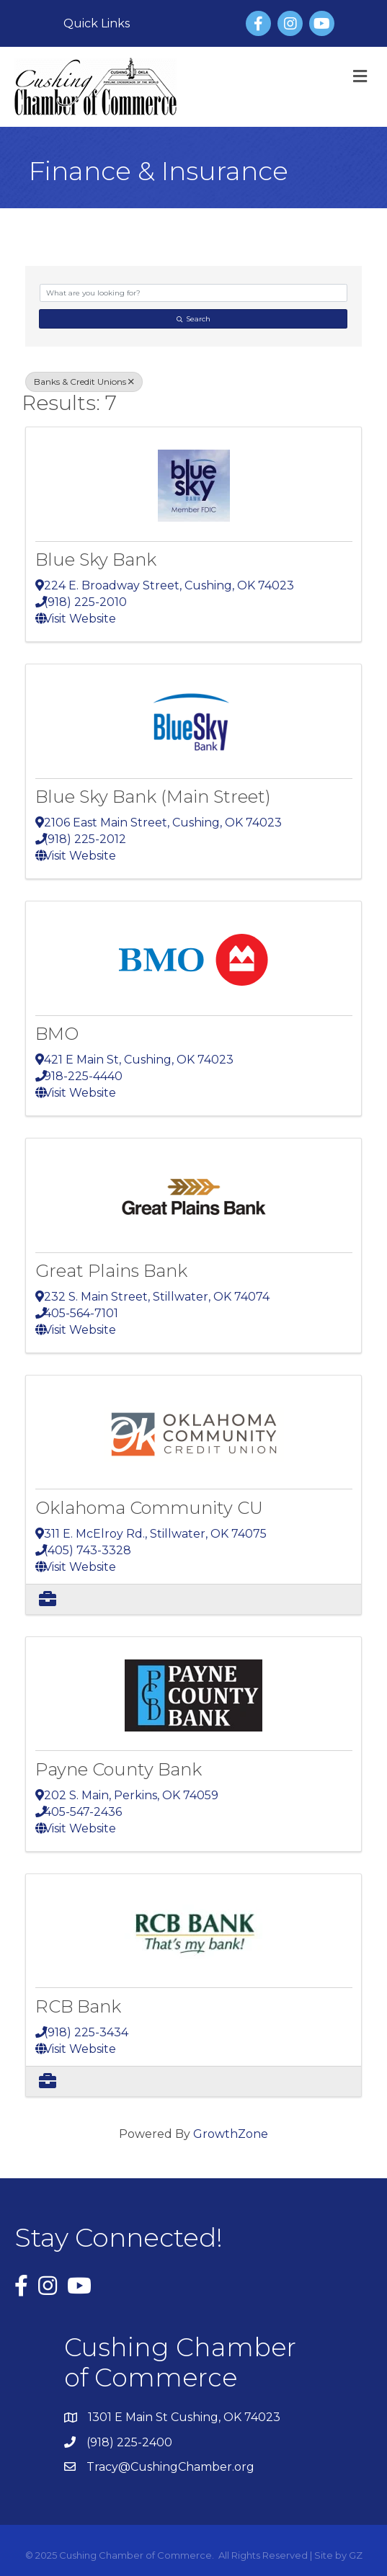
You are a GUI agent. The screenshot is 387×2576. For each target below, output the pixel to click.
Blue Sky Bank (95, 559)
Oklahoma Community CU (149, 1507)
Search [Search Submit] (193, 319)
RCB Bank (78, 2006)
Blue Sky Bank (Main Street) (153, 796)
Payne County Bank (118, 1769)
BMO (57, 1033)
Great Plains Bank (111, 1270)
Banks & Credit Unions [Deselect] (84, 381)
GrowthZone (230, 2134)
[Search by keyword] (193, 293)
